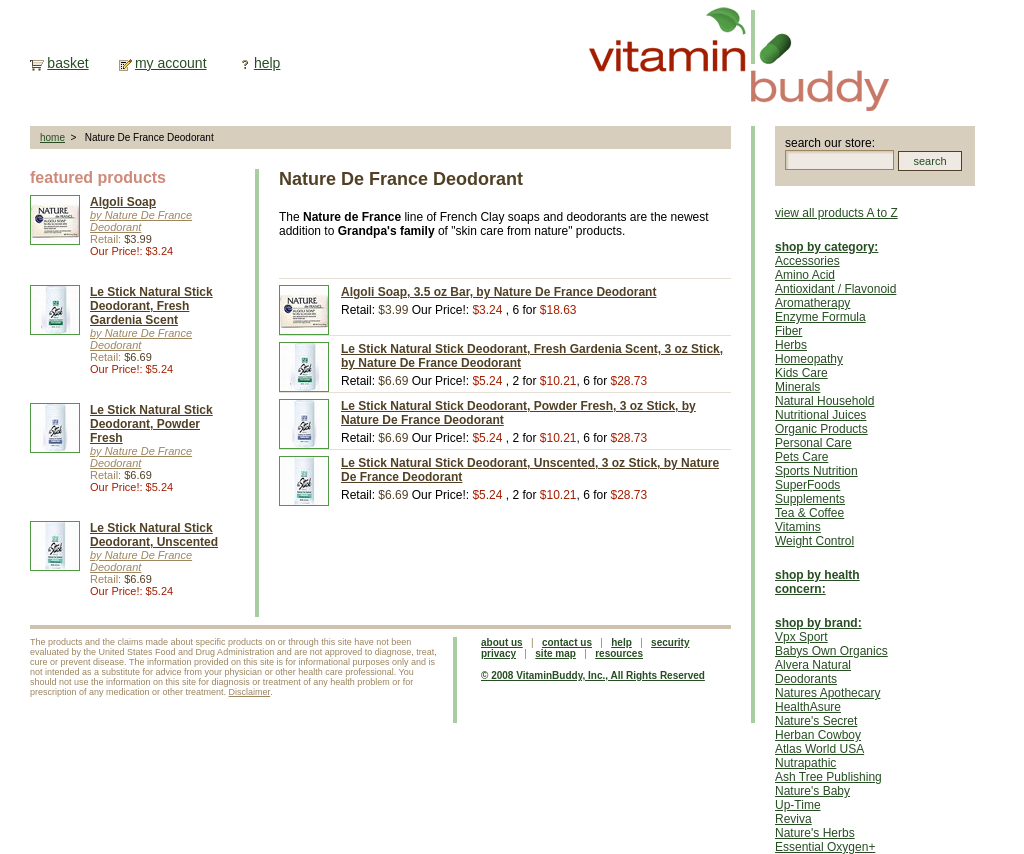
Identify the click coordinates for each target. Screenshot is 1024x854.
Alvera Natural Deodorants (813, 672)
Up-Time (798, 805)
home (52, 137)
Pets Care (801, 457)
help (267, 63)
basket (67, 63)
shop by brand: (818, 623)
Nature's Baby (812, 791)
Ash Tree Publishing (828, 777)
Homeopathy (809, 359)
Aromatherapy (812, 303)
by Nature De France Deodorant (141, 221)
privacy (498, 653)
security (670, 642)
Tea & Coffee (809, 513)
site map (555, 653)
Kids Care (801, 373)
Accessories (807, 261)
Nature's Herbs (815, 833)
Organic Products (821, 429)
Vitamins (798, 527)
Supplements (810, 499)
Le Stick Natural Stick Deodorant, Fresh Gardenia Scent (151, 306)
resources (619, 653)
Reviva (793, 819)
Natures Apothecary (827, 693)
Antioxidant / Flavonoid (835, 289)
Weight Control (814, 541)
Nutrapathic (805, 763)
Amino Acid (805, 275)
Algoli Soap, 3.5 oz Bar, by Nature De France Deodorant (498, 292)
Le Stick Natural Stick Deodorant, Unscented (154, 535)
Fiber (788, 331)
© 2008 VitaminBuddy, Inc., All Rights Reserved (593, 675)
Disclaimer (250, 692)
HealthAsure (808, 707)
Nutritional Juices (820, 415)
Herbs (791, 345)
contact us (567, 642)
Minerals (797, 387)
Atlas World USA (819, 749)
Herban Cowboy (818, 735)
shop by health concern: (817, 582)
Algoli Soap (123, 202)
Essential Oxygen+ (825, 847)
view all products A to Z (836, 213)
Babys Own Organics (831, 651)
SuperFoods (807, 485)
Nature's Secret (816, 721)
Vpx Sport (801, 637)
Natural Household (824, 401)
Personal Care (813, 443)
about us (502, 642)
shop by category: (826, 247)
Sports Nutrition (816, 471)
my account (171, 63)
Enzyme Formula (820, 317)
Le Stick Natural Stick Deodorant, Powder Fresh (151, 424)
